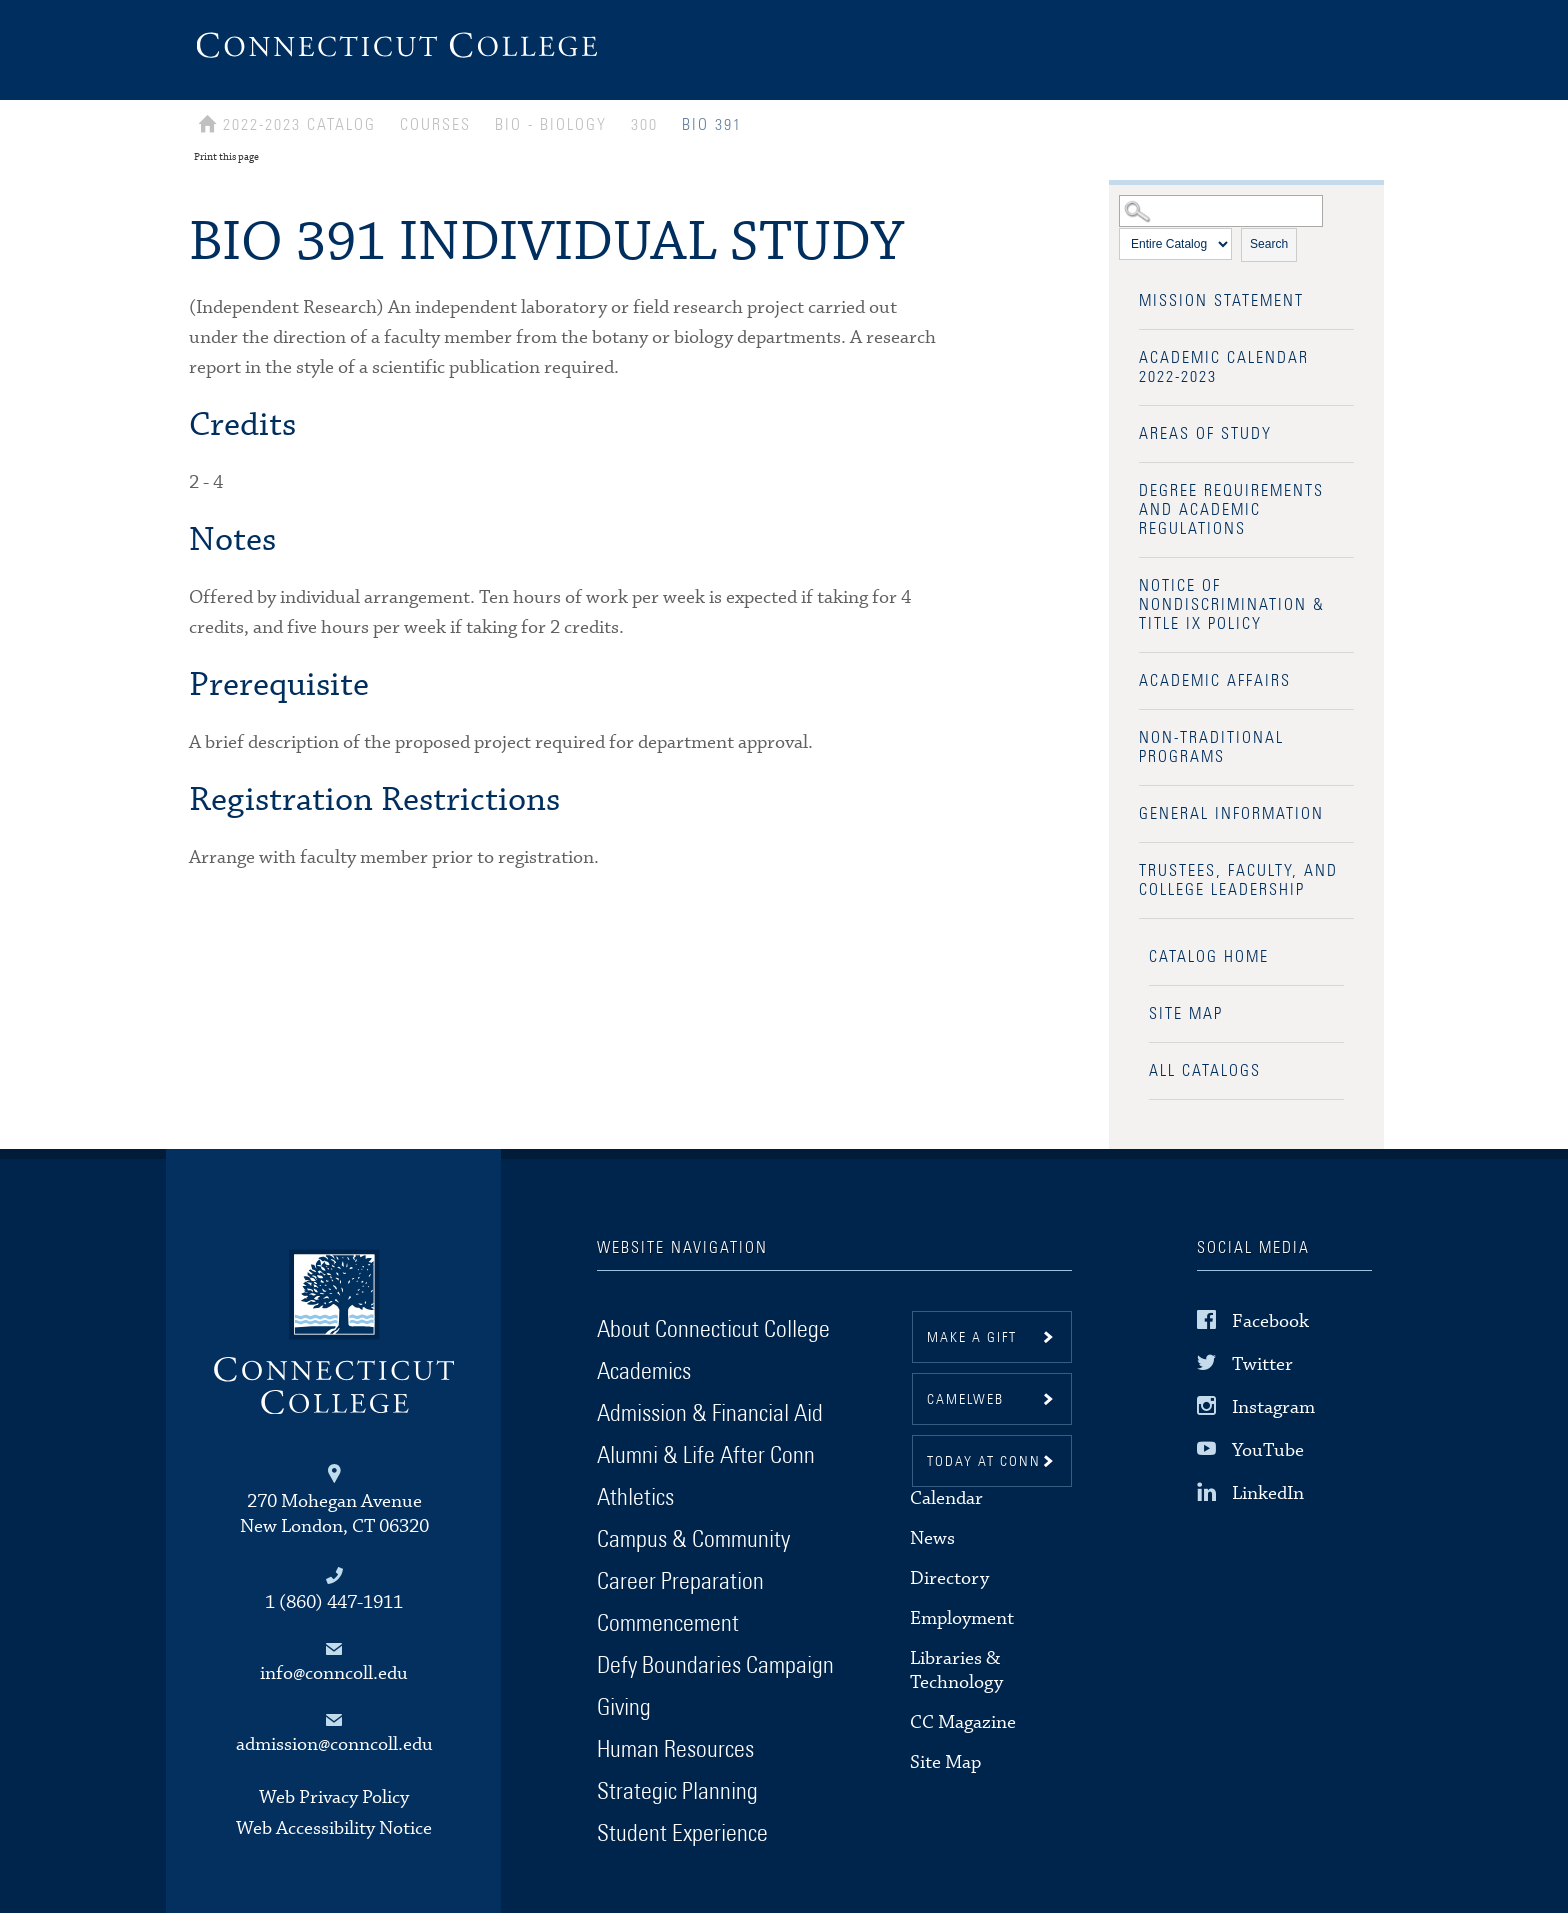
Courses (435, 125)
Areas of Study (1205, 434)
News (932, 1538)
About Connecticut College (713, 1330)
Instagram (1273, 1407)
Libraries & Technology (956, 1670)
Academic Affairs (1215, 681)
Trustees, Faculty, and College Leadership (1238, 880)
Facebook (1270, 1320)
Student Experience (682, 1834)
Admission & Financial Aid (710, 1414)
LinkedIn (1268, 1493)
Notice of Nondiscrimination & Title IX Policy (1232, 605)
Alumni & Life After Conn (706, 1456)
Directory (949, 1578)
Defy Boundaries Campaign (715, 1666)
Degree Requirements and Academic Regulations (1231, 510)
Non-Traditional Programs (1211, 747)
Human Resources (675, 1750)
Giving (624, 1708)
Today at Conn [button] (984, 1462)
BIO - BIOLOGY (551, 125)
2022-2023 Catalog (299, 125)
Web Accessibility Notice (334, 1828)
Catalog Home (1209, 957)
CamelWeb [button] (965, 1400)
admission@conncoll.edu (334, 1744)
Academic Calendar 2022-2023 (1224, 367)
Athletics (635, 1498)
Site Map (1186, 1014)
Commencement (668, 1624)
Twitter (1262, 1364)
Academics (644, 1372)
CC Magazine (963, 1722)
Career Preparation (680, 1582)
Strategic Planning (677, 1792)
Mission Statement (1221, 301)
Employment (962, 1618)
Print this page (226, 157)
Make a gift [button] (972, 1338)
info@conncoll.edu (334, 1673)
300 (644, 125)
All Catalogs (1205, 1071)
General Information (1231, 814)
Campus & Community (693, 1540)
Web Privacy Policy (334, 1797)
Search (1269, 244)
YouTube (1268, 1450)
